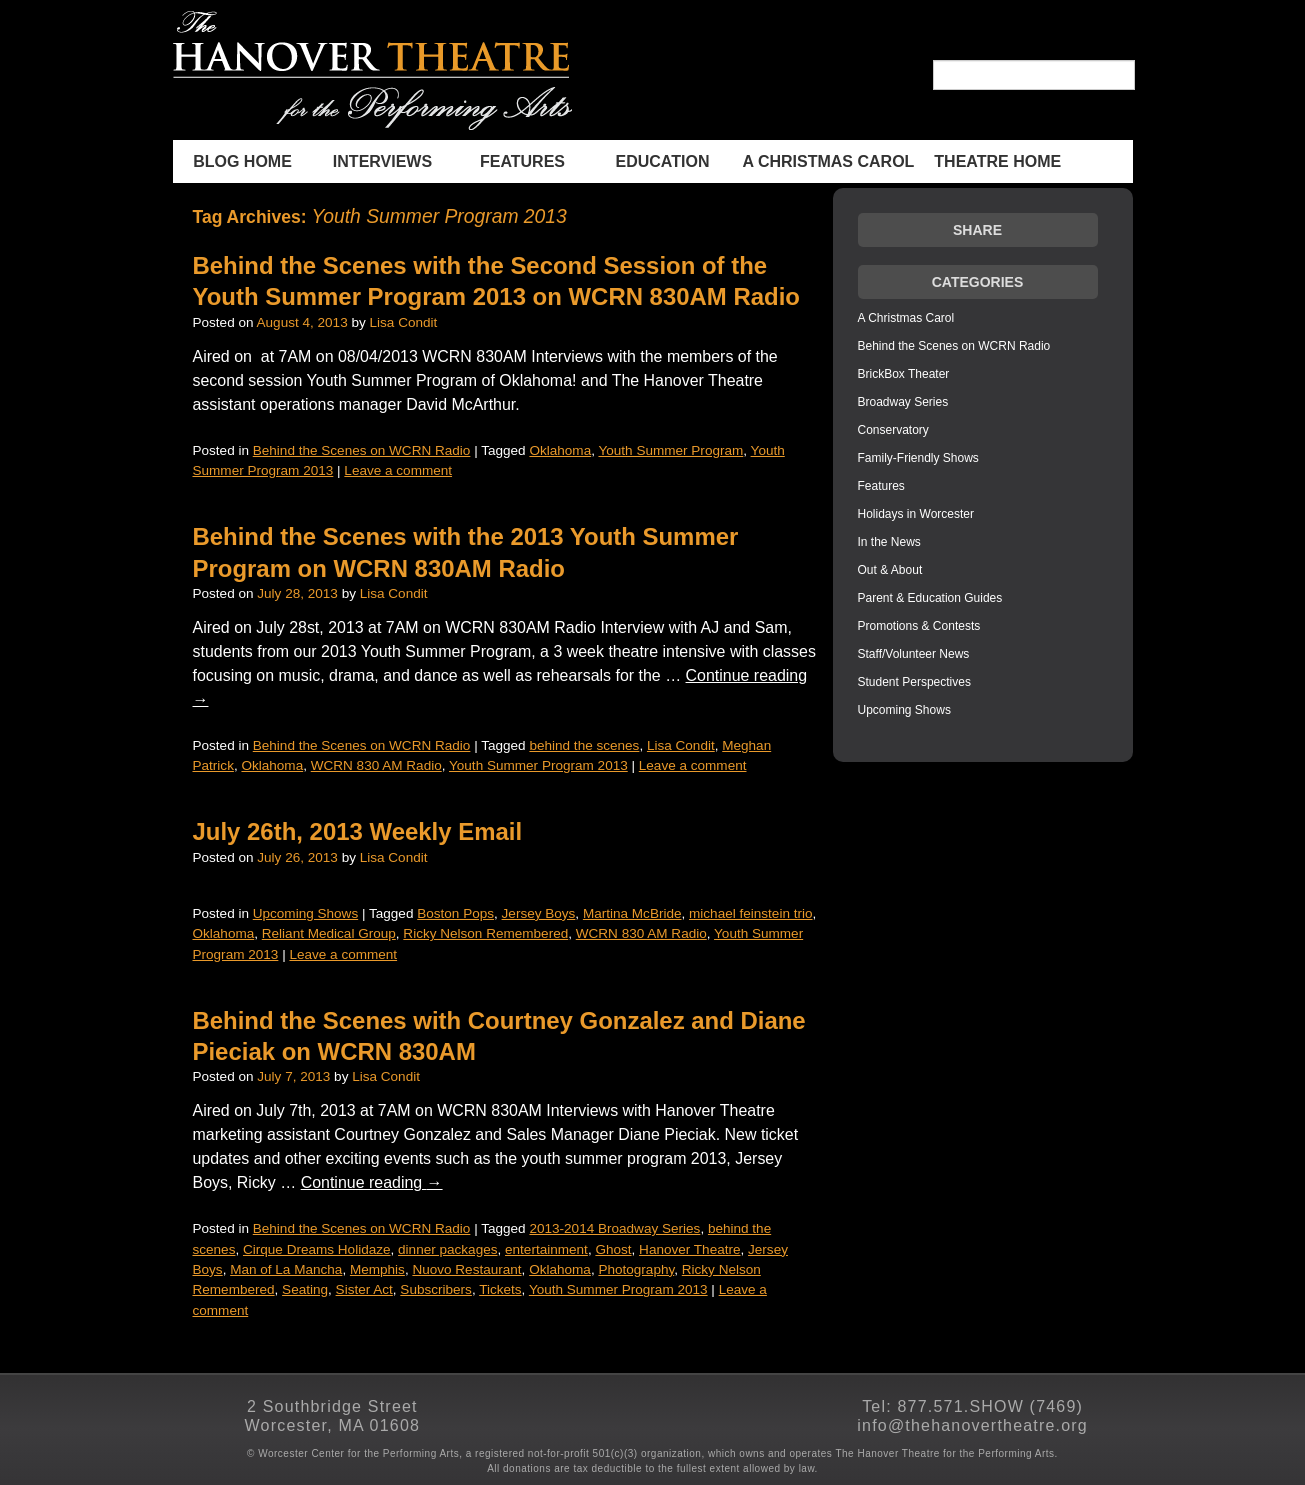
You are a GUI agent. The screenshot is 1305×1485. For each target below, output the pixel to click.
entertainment (546, 1249)
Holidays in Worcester (916, 514)
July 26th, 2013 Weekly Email (358, 831)
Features (522, 161)
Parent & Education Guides (930, 598)
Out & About (890, 570)
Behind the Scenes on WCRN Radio (362, 450)
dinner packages (447, 1249)
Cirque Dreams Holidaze (317, 1249)
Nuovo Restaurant (466, 1269)
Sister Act (364, 1289)
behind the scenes (584, 745)
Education (663, 161)
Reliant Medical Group (329, 933)
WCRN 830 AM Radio (376, 765)
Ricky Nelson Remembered (485, 933)
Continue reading (372, 1182)
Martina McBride (632, 913)
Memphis (377, 1269)
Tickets (500, 1289)
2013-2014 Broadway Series (614, 1228)
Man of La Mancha (286, 1269)
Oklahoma (560, 450)
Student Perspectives (914, 682)
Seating (305, 1289)
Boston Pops (455, 913)
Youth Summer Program (670, 450)
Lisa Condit (404, 322)
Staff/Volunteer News (914, 654)
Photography (636, 1269)
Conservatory (893, 430)
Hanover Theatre (689, 1249)
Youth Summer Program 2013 (538, 765)
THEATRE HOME (997, 161)
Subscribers (436, 1289)
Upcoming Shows (305, 913)
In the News (889, 542)
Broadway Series (903, 402)
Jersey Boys (539, 913)
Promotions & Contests (919, 626)
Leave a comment (398, 470)
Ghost (613, 1249)
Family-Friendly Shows (918, 458)
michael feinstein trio (750, 913)
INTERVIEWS (382, 161)
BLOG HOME (242, 161)
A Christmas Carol (829, 161)
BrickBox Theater (904, 374)
